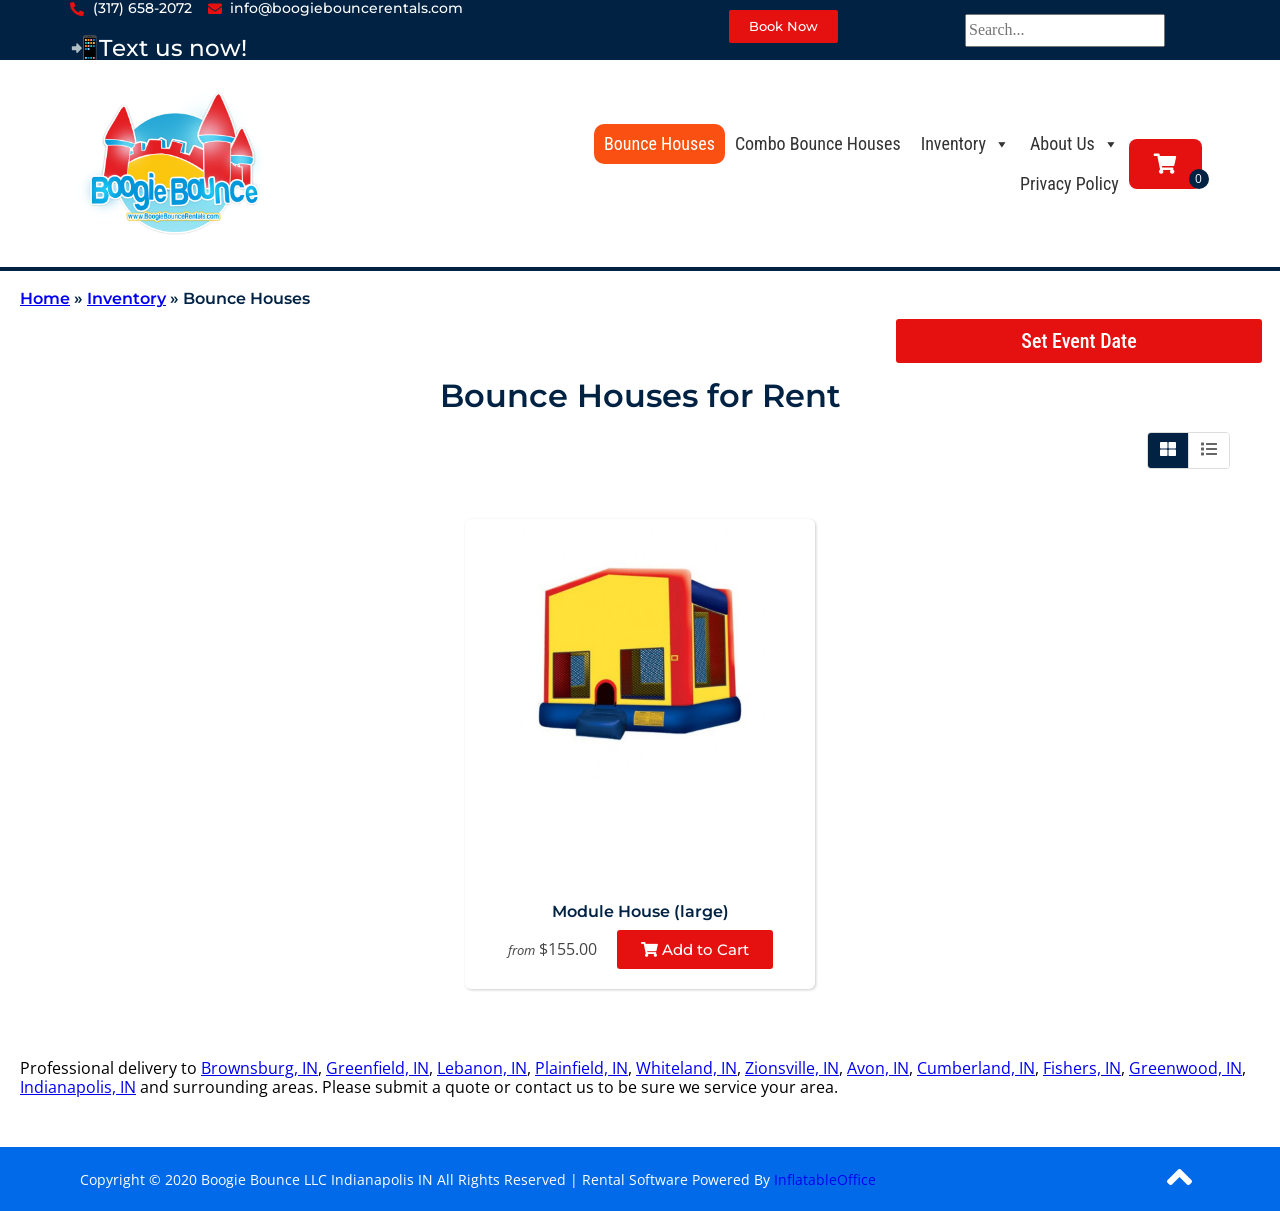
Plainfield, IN (581, 1068)
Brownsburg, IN (259, 1068)
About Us (1074, 143)
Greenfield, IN (377, 1068)
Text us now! (173, 48)
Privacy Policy (1069, 183)
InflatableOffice (825, 1179)
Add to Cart (695, 949)
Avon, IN (878, 1068)
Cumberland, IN (976, 1068)
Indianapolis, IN (78, 1087)
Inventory (965, 143)
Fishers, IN (1082, 1068)
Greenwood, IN (1185, 1068)
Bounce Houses (659, 143)
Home (45, 298)
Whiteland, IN (686, 1068)
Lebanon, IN (482, 1068)
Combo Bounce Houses (818, 143)
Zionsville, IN (792, 1068)
